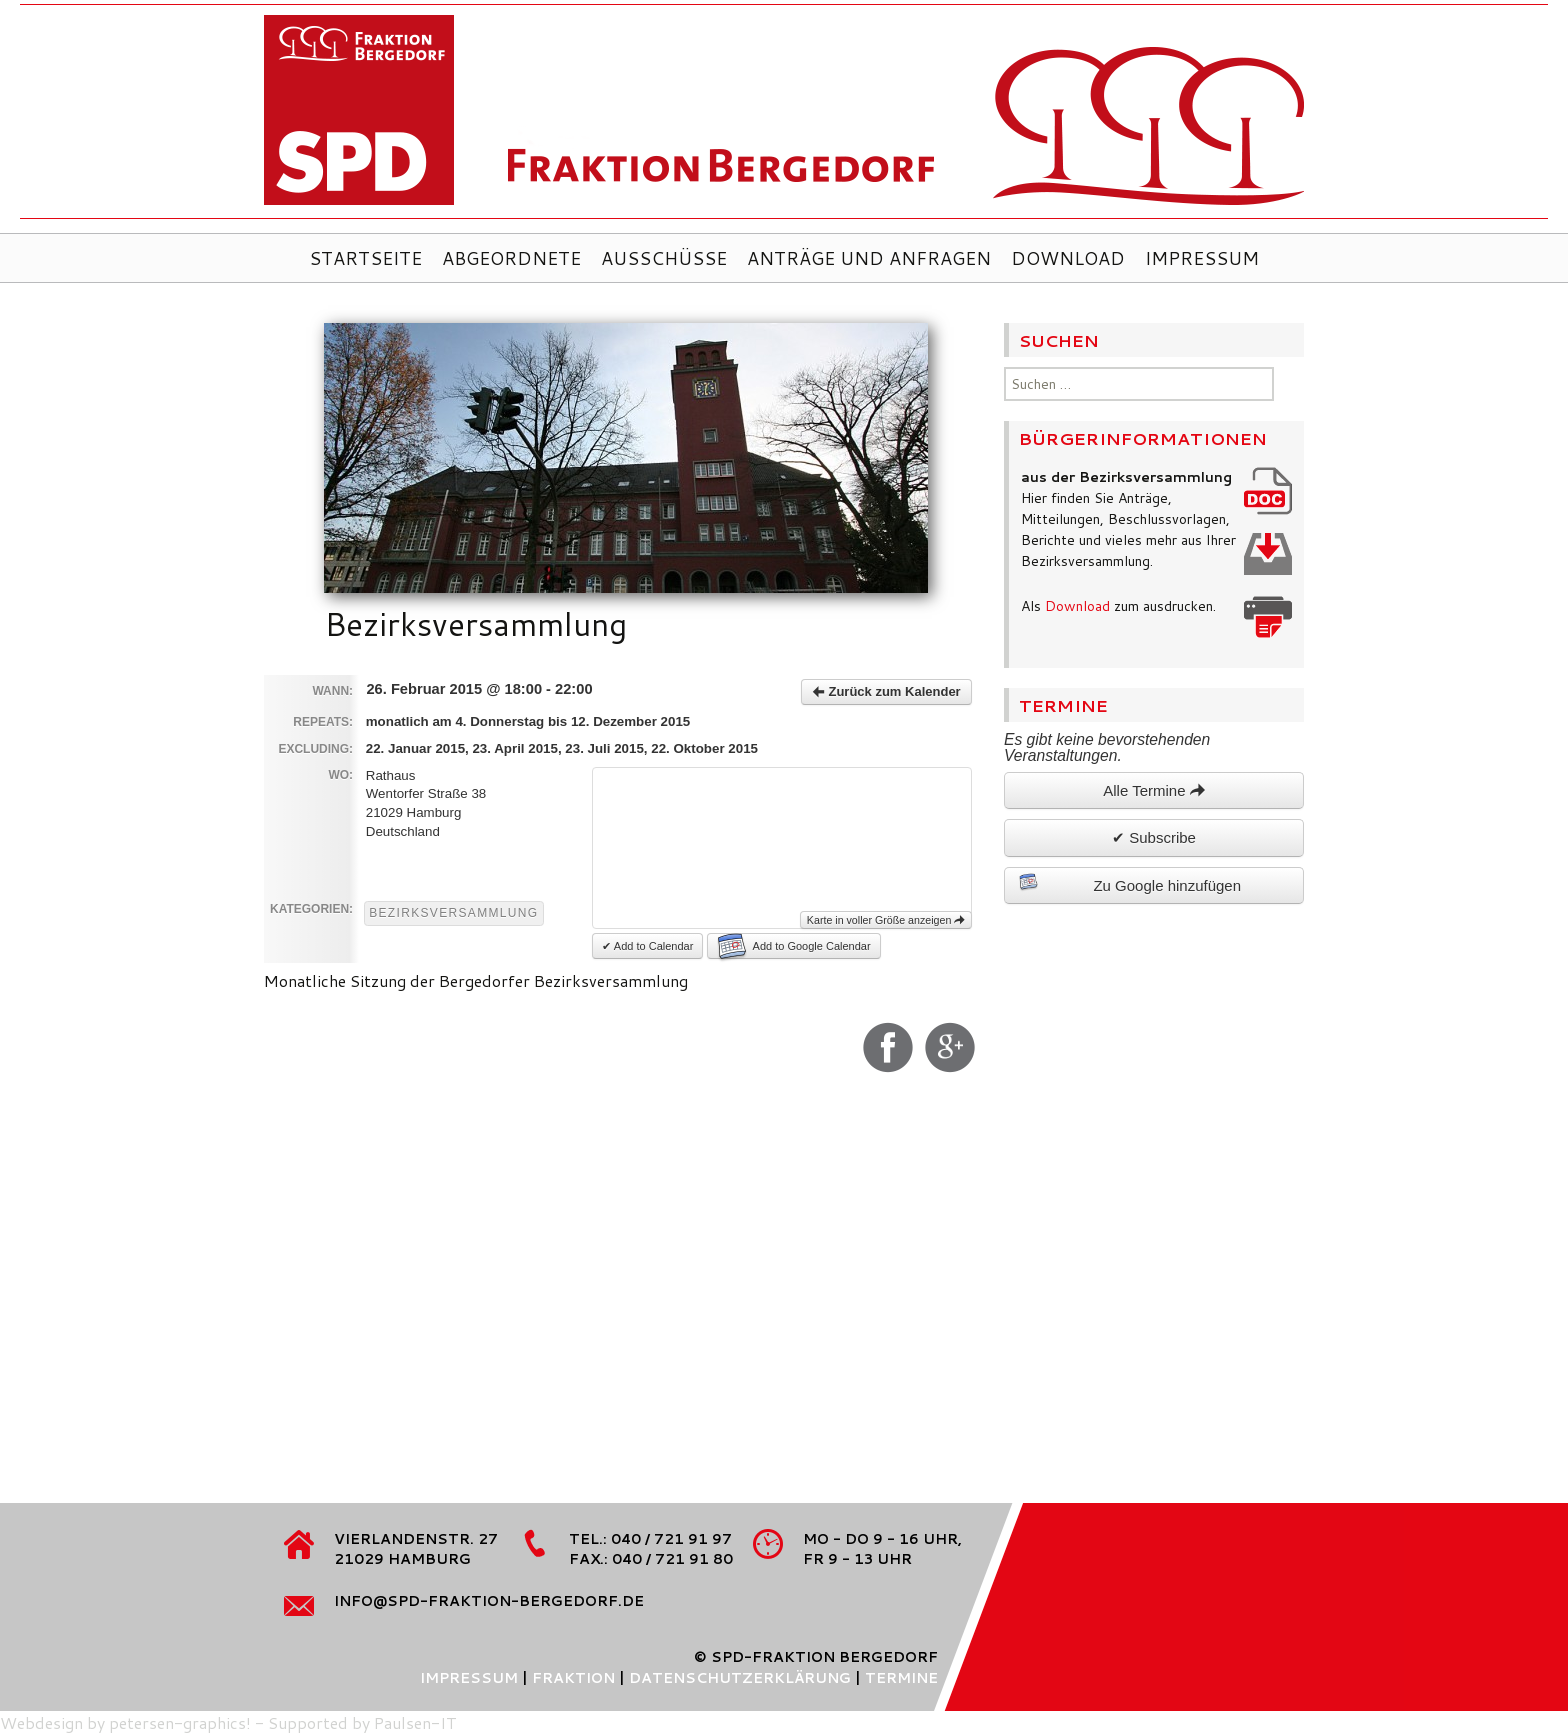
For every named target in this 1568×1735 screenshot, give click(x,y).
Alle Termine (1153, 790)
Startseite (365, 258)
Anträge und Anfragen (869, 258)
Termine (901, 1678)
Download (1068, 258)
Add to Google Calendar (794, 946)
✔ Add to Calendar (647, 946)
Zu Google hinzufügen (1130, 883)
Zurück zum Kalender (886, 691)
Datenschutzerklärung (740, 1678)
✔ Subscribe (1154, 837)
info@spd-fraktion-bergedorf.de (489, 1601)
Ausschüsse (664, 258)
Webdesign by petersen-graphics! (125, 1722)
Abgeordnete (511, 258)
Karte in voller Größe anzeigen (886, 920)
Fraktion (573, 1678)
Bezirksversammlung (453, 913)
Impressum (1202, 258)
